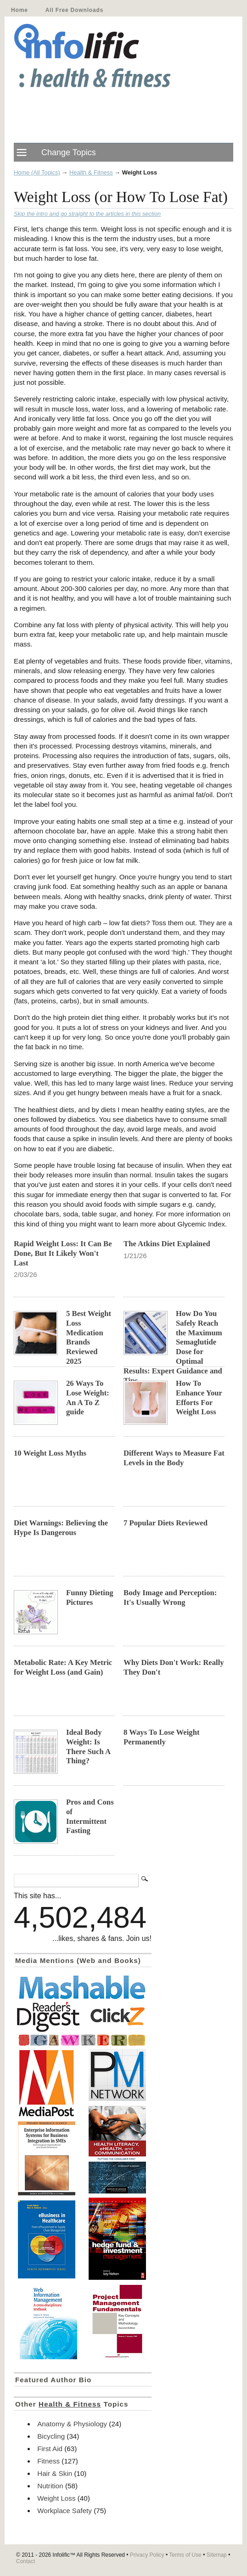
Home (19, 10)
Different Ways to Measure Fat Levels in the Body (174, 1458)
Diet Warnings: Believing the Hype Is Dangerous (61, 1528)
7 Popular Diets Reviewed (166, 1523)
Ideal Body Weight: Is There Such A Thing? (88, 1747)
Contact (25, 2561)
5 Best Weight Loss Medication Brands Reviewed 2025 (88, 1337)
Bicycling (51, 2436)
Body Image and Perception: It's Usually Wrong (170, 1597)
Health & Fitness (91, 172)
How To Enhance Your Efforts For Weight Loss (199, 1398)
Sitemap (217, 2555)
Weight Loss (56, 2498)
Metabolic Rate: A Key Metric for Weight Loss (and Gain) (63, 1667)
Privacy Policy (147, 2555)
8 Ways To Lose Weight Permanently (162, 1737)
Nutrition (50, 2486)
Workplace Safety (64, 2510)
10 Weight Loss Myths (50, 1453)
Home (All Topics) (37, 172)
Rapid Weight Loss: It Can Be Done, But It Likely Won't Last (63, 1253)
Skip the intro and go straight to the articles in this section (87, 214)
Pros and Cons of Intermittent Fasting (90, 1816)
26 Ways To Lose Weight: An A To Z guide (87, 1398)
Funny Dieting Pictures (89, 1597)
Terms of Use (185, 2555)
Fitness (48, 2461)
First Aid (49, 2448)
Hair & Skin (54, 2473)
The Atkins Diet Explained (167, 1243)
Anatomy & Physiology (72, 2424)
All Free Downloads (74, 10)
